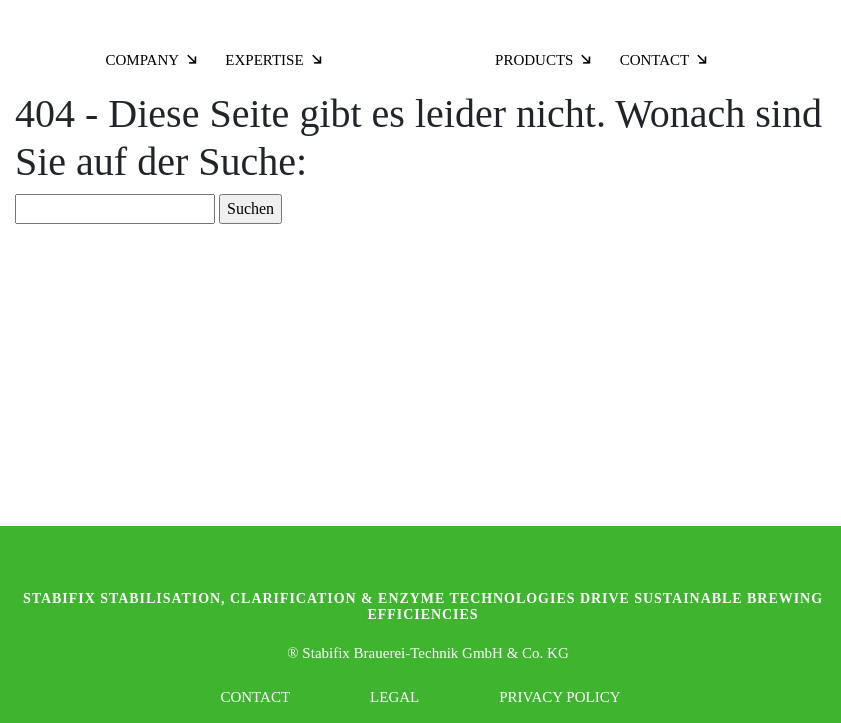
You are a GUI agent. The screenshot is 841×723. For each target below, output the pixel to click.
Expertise (274, 60)
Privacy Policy (559, 697)
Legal (394, 697)
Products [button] (544, 60)
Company (152, 60)
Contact (665, 60)
